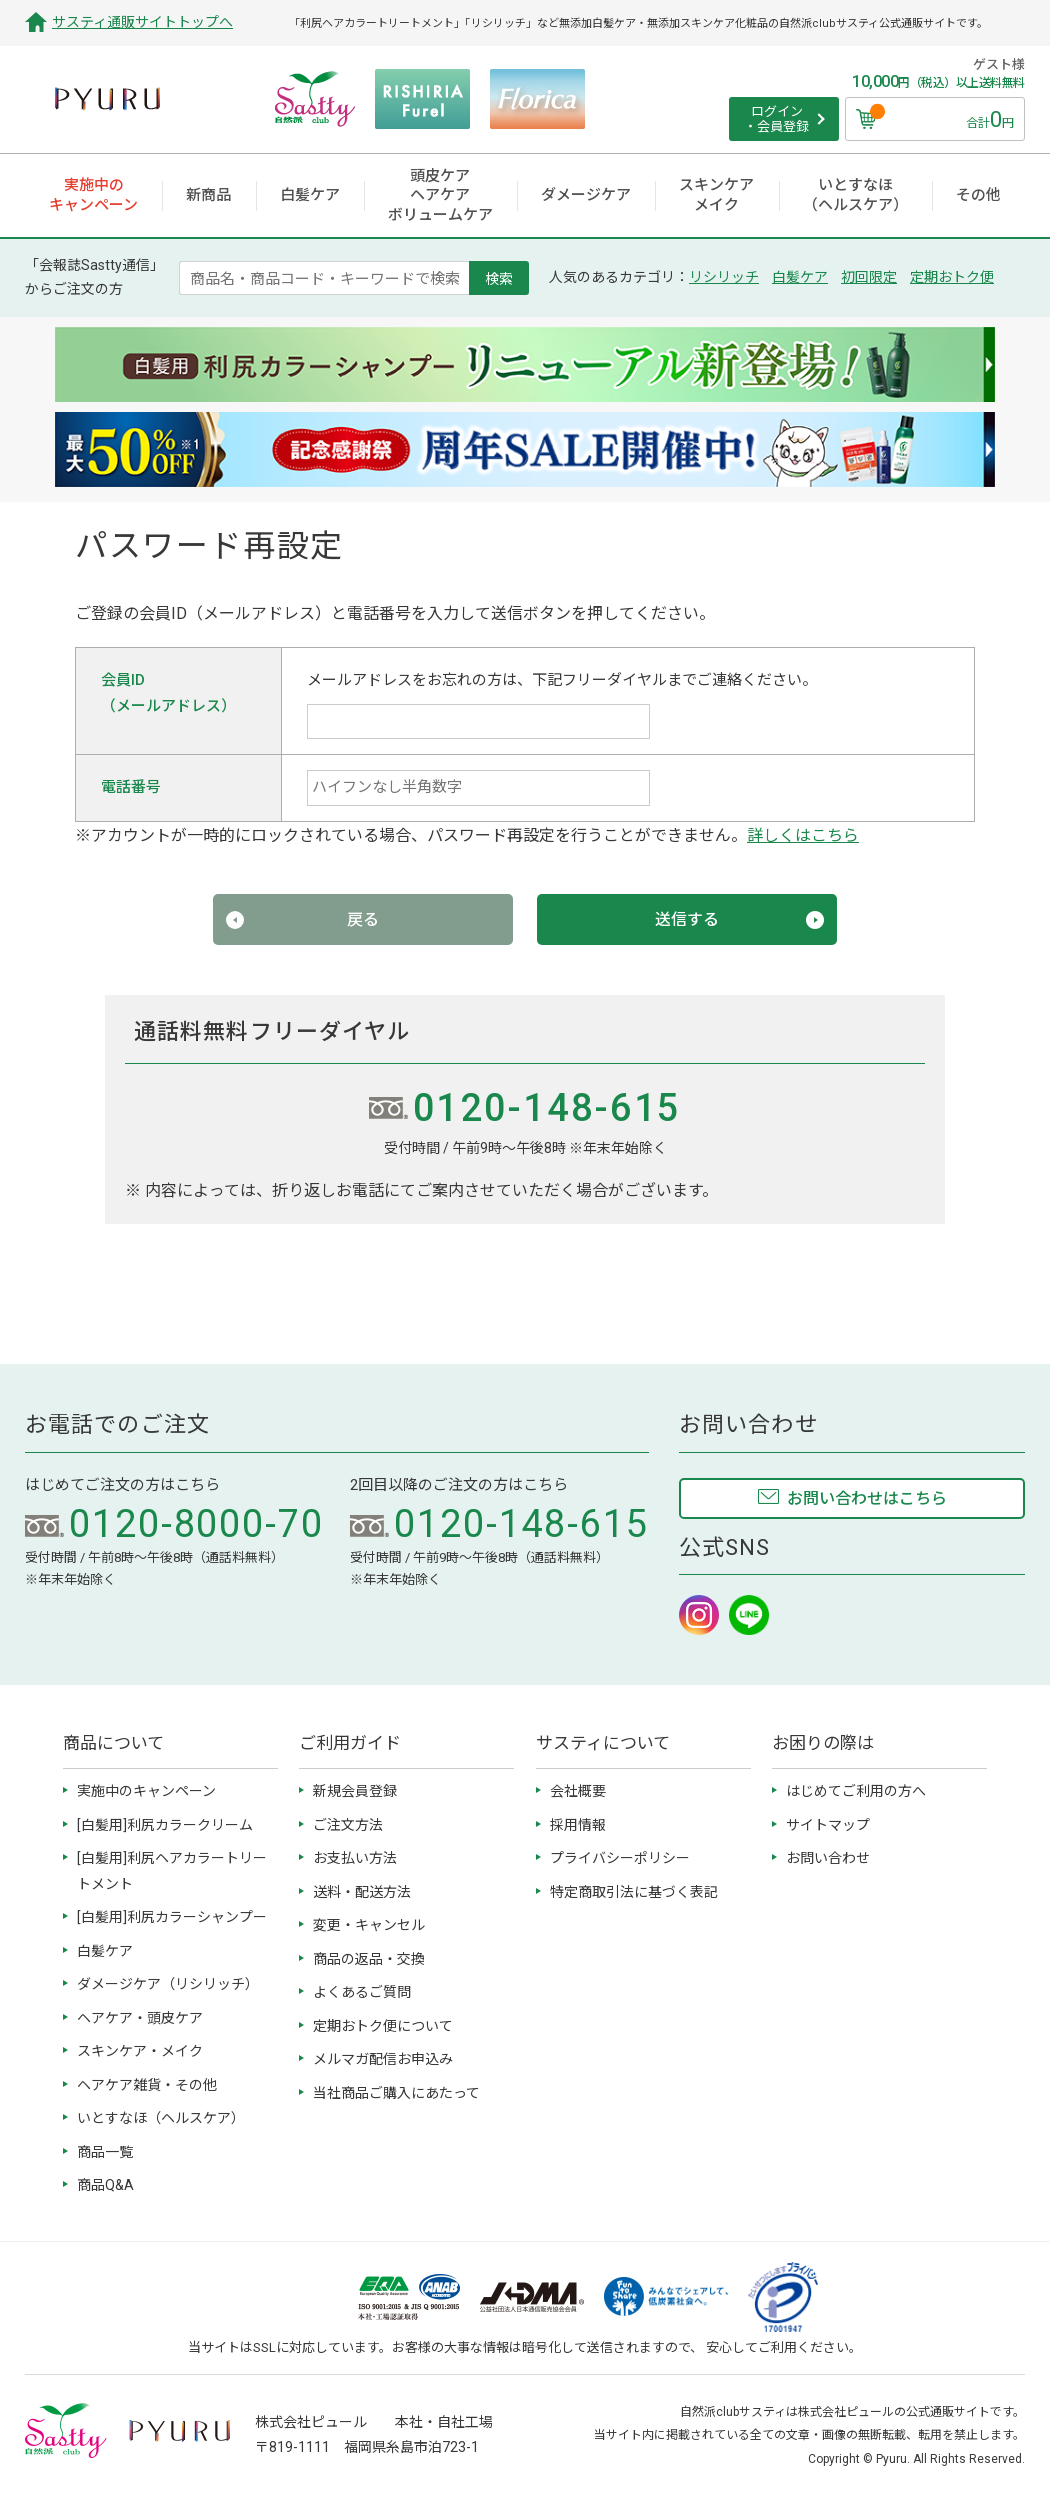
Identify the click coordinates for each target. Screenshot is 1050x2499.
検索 (499, 278)
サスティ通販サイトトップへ (142, 22)
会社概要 (578, 1791)
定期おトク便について (383, 2026)
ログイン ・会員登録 (776, 119)
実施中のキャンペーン (146, 1791)
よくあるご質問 (362, 1992)
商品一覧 (105, 2152)
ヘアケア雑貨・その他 (147, 2085)
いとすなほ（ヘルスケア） (161, 2118)
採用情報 (578, 1825)
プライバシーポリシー (620, 1858)
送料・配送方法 (362, 1892)
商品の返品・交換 (369, 1959)
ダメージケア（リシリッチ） (168, 1984)
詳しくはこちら (803, 835)
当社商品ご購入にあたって (396, 2093)
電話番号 (131, 787)
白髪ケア (800, 277)
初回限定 (869, 277)
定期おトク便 (952, 277)
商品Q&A (105, 2185)
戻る (363, 919)
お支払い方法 (355, 1858)
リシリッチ (724, 277)
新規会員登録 (355, 1791)
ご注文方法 (348, 1825)
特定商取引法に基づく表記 (634, 1892)
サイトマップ (828, 1825)
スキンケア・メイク (140, 2051)
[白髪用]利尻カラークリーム (165, 1825)
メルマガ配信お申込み (383, 2059)
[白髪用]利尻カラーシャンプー (172, 1917)
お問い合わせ (828, 1858)
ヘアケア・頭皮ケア (140, 2018)
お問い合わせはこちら (867, 1498)
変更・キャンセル (369, 1925)
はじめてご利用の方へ (856, 1791)
